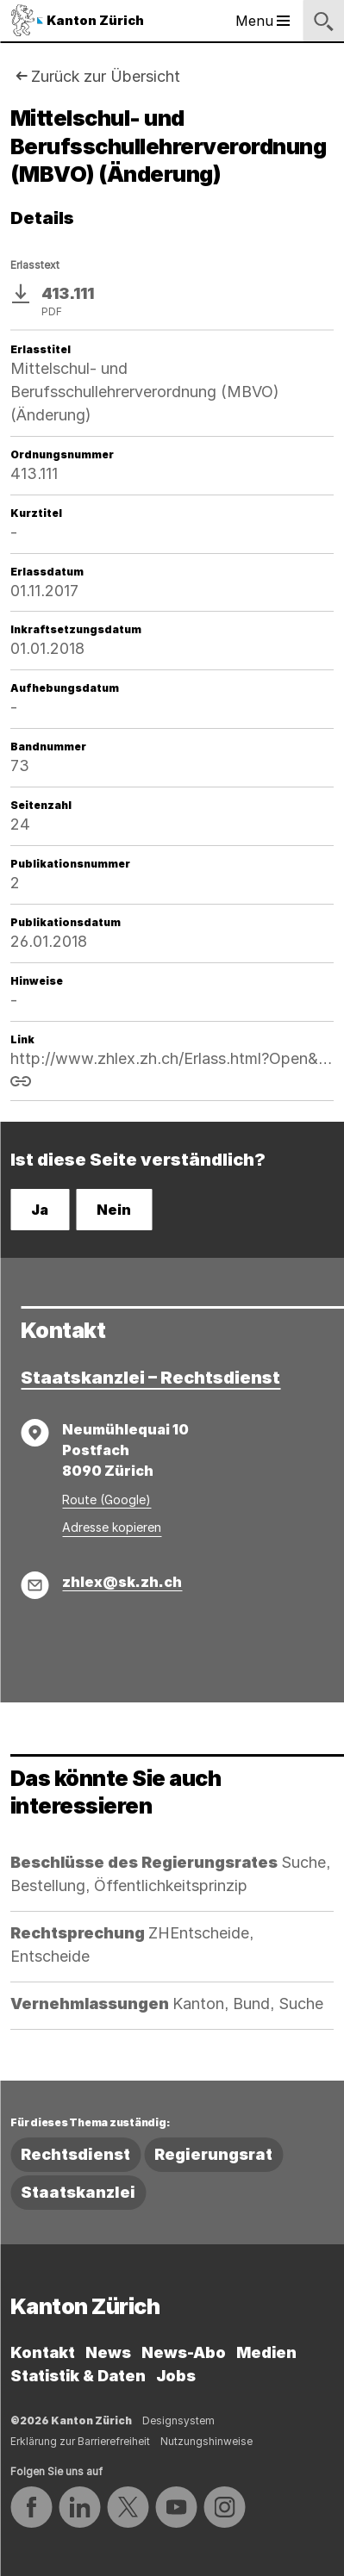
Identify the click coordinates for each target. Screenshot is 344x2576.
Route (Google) (106, 1499)
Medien (266, 2352)
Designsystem (178, 2420)
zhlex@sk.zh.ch (122, 1581)
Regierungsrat (213, 2154)
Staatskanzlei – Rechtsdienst (150, 1377)
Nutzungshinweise (206, 2441)
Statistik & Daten (78, 2376)
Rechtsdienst (75, 2154)
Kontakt (42, 2352)
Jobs (176, 2376)
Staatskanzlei (78, 2192)
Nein (114, 1209)
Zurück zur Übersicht (105, 76)
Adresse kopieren (111, 1527)
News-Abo (183, 2352)
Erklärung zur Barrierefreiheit (80, 2441)
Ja (39, 1209)
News (108, 2352)
